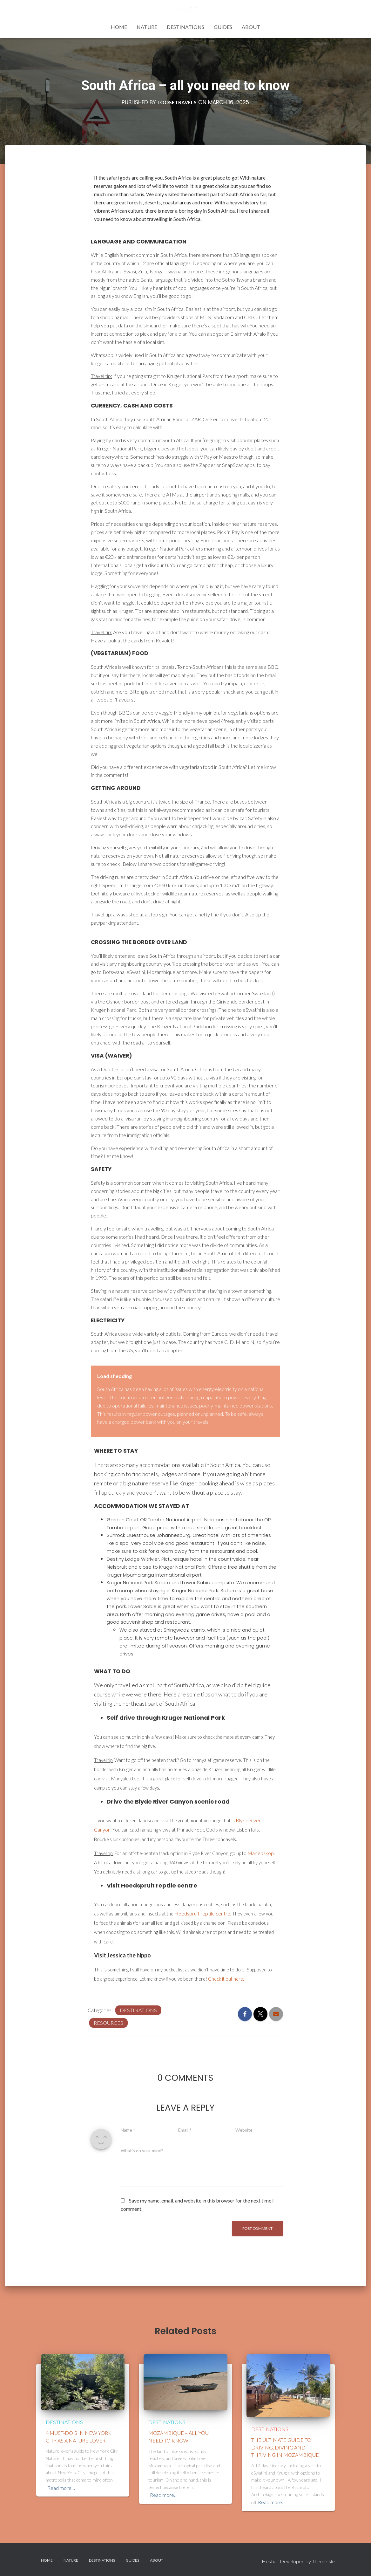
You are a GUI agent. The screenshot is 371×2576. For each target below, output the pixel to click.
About (251, 27)
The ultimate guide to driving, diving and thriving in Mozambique (285, 2447)
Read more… (61, 2488)
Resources (108, 2023)
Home (119, 27)
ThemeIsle (323, 2561)
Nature (147, 27)
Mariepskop (260, 1853)
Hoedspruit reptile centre (202, 1913)
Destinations (185, 27)
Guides (223, 27)
